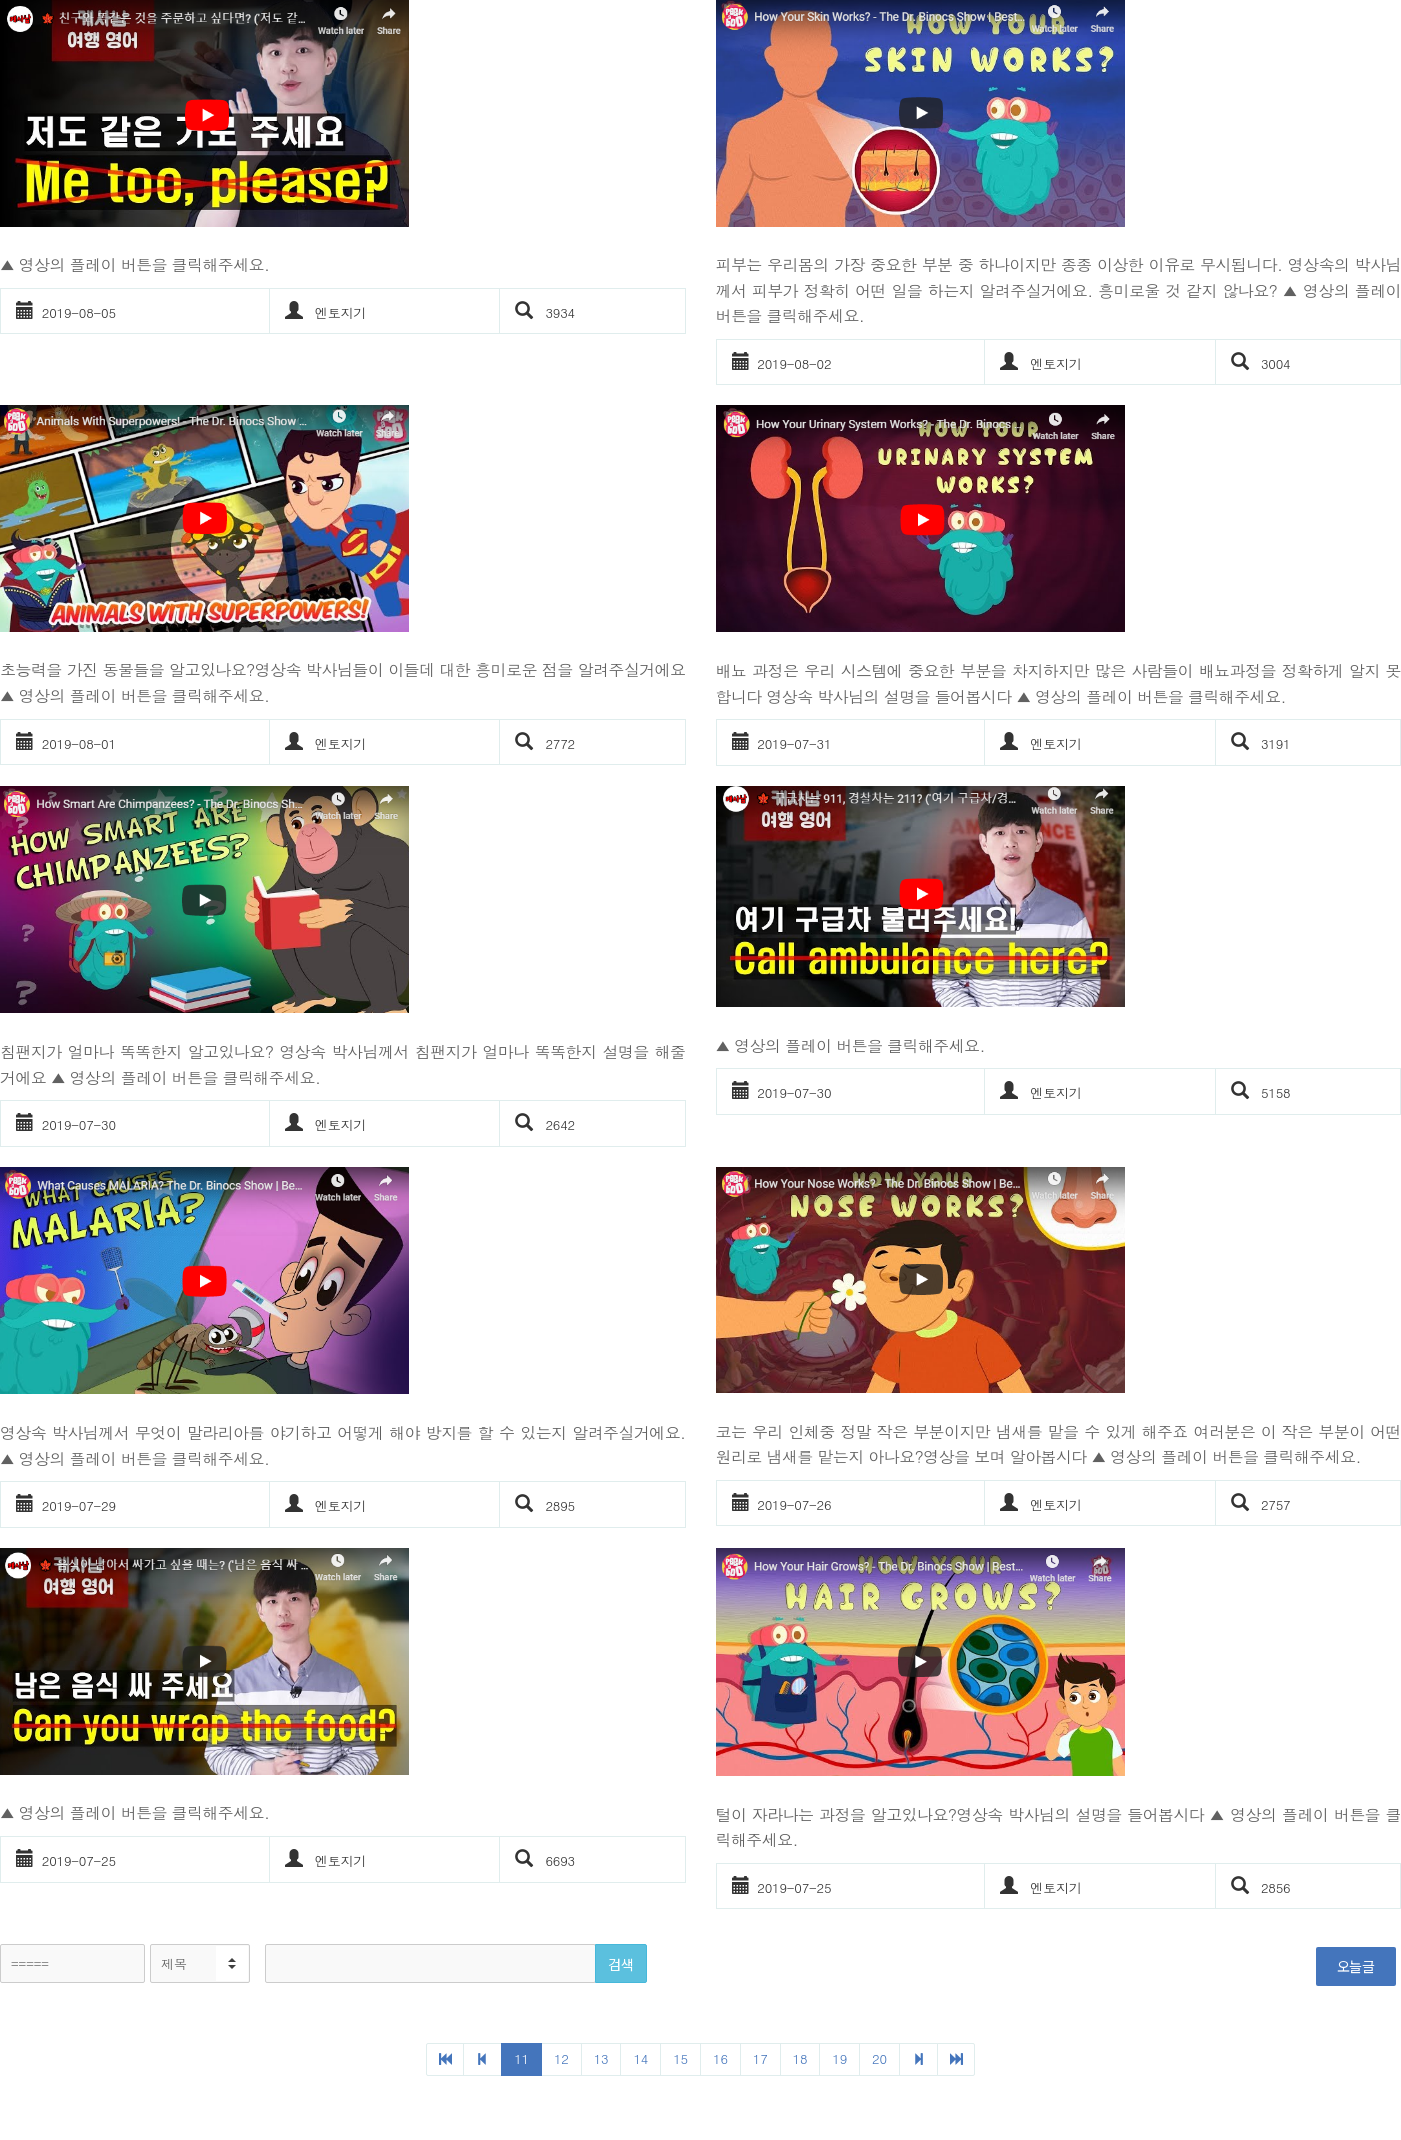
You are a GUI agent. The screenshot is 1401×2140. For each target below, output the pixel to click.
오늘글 (1356, 1966)
